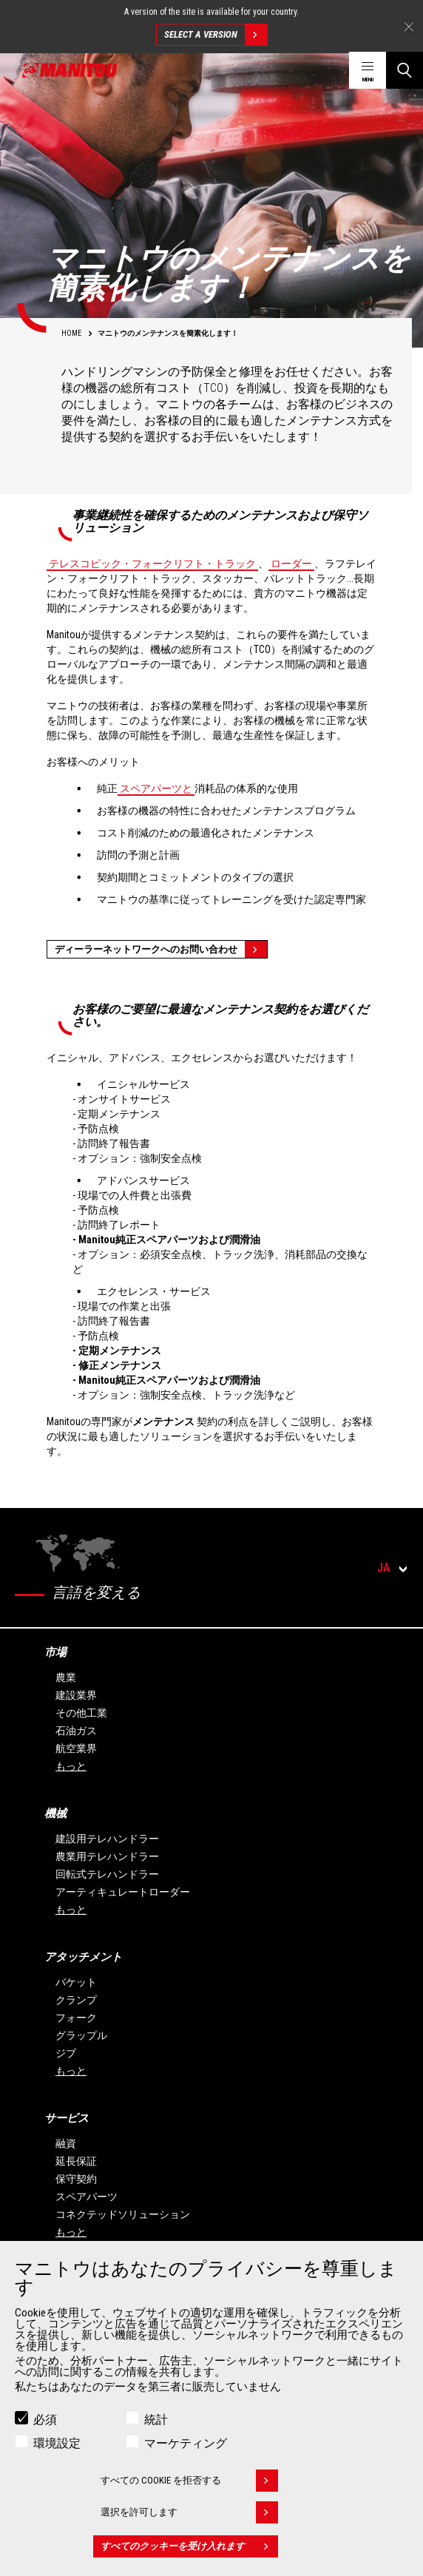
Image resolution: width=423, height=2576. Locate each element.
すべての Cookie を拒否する (189, 2485)
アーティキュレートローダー (122, 1892)
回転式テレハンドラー (107, 1874)
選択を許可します (189, 2517)
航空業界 (76, 1748)
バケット (76, 1982)
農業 (65, 1677)
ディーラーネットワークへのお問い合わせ (161, 949)
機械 (55, 1813)
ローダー (291, 563)
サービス (66, 2118)
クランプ (76, 2000)
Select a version (215, 34)
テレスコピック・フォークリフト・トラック (152, 563)
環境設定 (57, 2448)
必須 (45, 2424)
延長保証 (76, 2161)
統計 (156, 2424)
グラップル (81, 2035)
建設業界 (76, 1695)
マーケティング (185, 2448)
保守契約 (76, 2179)
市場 (55, 1652)
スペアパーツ (86, 2197)
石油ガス (76, 1731)
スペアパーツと (156, 788)
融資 (65, 2143)
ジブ (65, 2053)
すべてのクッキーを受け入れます (189, 2551)
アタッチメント (83, 1957)
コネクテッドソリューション (122, 2214)
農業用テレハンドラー (107, 1856)
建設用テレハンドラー (107, 1839)
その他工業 (81, 1713)
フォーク (76, 2018)
